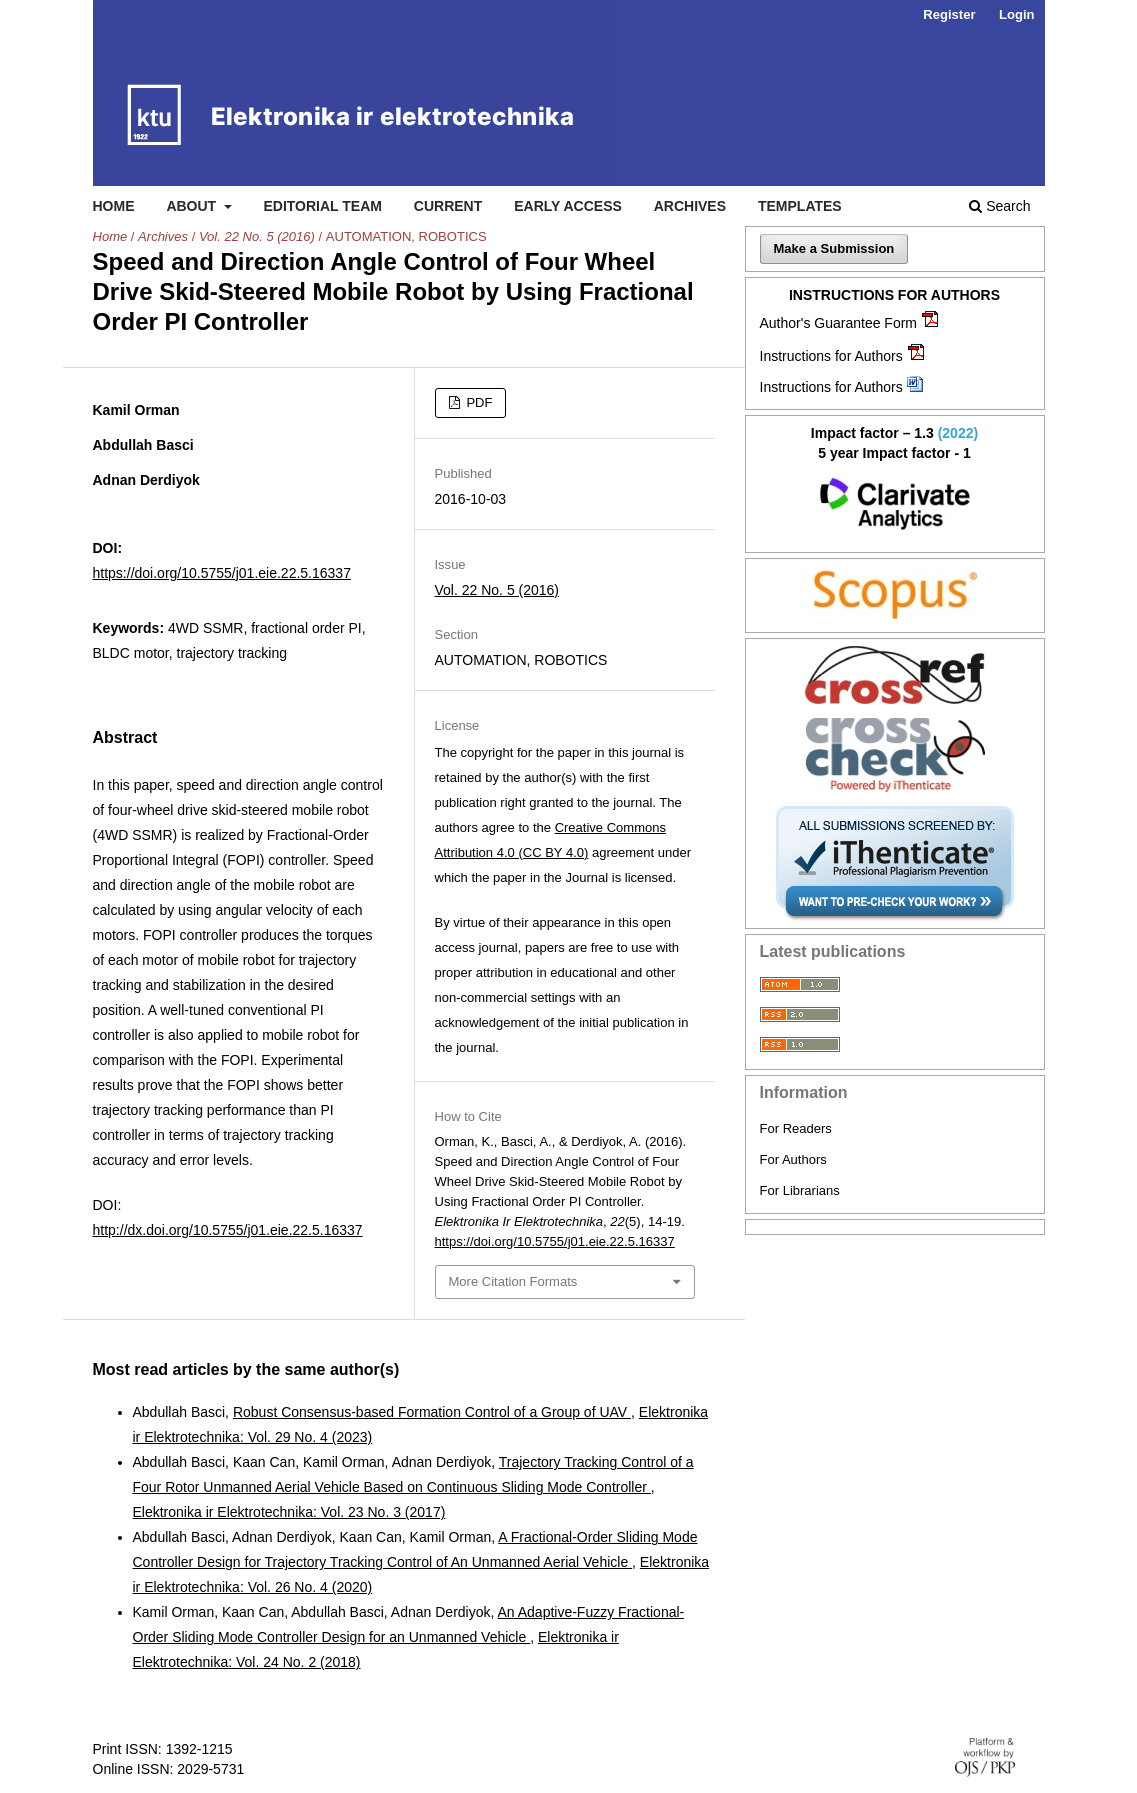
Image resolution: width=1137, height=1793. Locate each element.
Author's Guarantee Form (839, 323)
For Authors (793, 1159)
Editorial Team (322, 206)
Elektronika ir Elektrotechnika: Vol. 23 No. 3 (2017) (289, 1512)
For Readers (796, 1128)
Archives (690, 206)
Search (999, 206)
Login (1016, 14)
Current (448, 206)
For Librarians (800, 1190)
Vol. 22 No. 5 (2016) (257, 236)
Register (949, 14)
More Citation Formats (513, 1281)
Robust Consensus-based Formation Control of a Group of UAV (432, 1412)
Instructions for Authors (831, 356)
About (193, 206)
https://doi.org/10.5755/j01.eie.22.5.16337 (222, 573)
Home (114, 206)
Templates (800, 206)
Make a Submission (834, 248)
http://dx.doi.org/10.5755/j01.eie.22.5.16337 (228, 1230)
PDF (478, 402)
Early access (568, 206)
